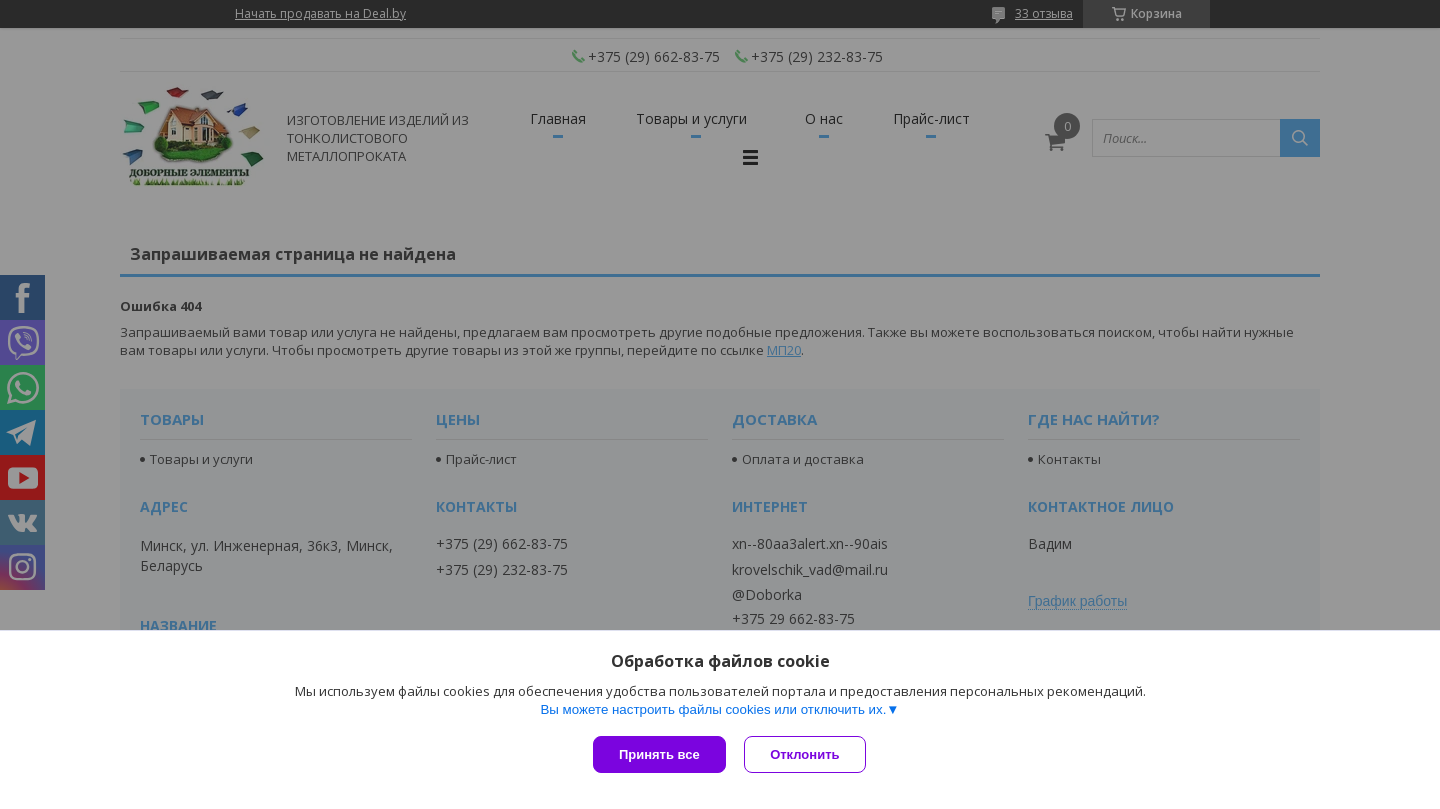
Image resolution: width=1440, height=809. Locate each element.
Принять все (659, 754)
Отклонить (806, 754)
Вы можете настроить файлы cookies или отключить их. (713, 710)
